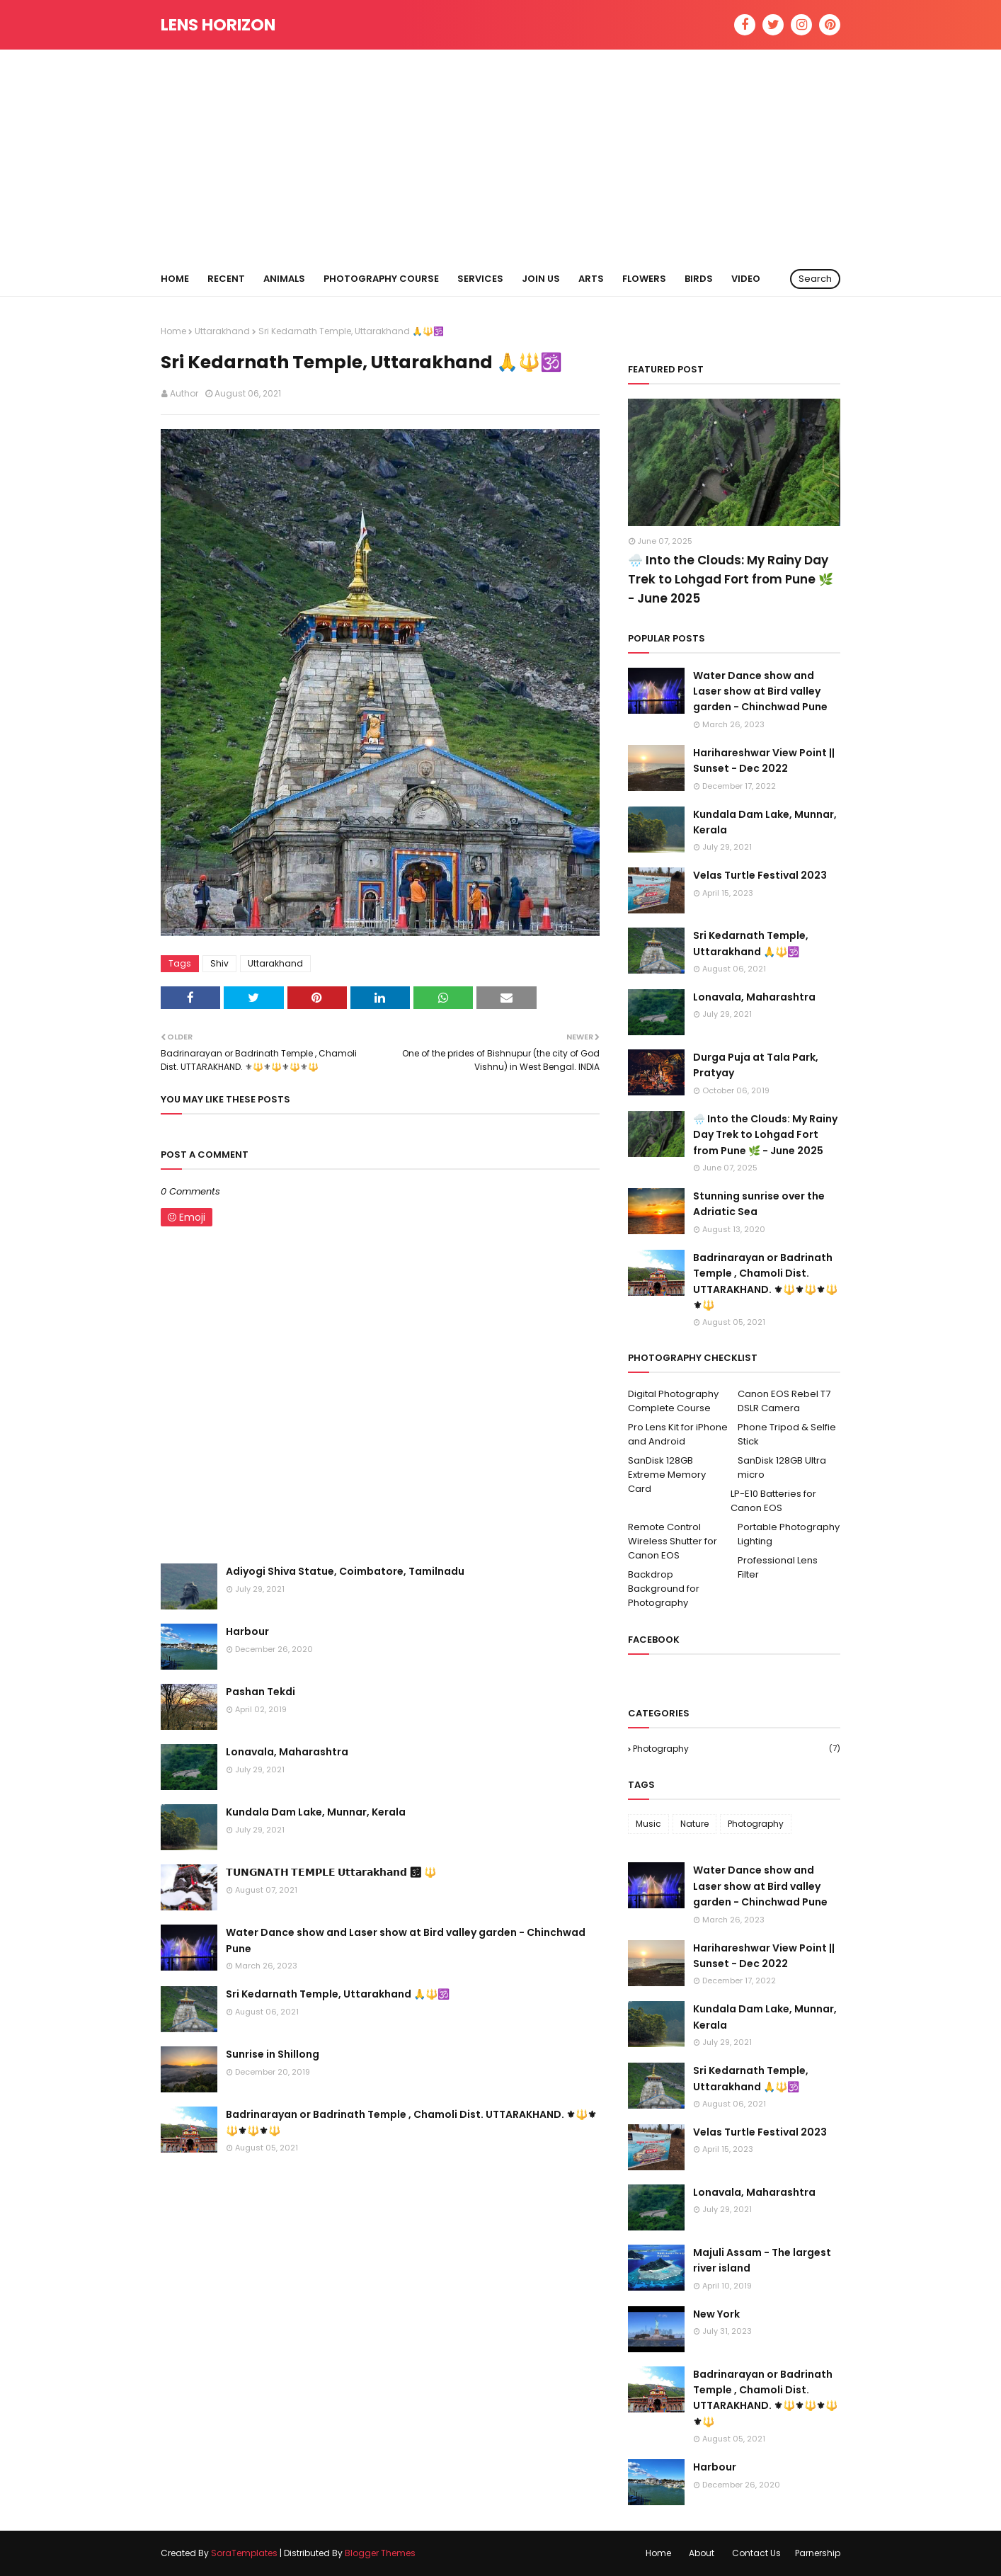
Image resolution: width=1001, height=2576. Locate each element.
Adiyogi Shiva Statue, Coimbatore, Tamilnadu (345, 1571)
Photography (736, 1749)
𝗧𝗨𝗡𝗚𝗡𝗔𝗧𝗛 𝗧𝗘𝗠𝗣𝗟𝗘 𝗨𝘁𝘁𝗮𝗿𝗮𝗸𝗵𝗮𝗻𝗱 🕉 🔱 (331, 1872)
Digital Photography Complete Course (673, 1401)
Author (184, 393)
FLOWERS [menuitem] (644, 278)
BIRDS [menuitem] (699, 278)
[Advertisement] (500, 156)
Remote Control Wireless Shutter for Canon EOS (672, 1541)
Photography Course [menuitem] (381, 278)
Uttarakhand (222, 331)
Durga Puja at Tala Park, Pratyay (755, 1065)
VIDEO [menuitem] (745, 278)
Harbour (247, 1631)
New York (716, 2314)
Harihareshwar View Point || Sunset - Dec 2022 (764, 760)
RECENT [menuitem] (226, 278)
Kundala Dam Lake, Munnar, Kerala (316, 1812)
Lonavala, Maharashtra (287, 1752)
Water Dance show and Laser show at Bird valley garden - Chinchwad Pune (405, 1940)
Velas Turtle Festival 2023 (760, 875)
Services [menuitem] (480, 278)
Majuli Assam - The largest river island (762, 2260)
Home (173, 331)
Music (648, 1824)
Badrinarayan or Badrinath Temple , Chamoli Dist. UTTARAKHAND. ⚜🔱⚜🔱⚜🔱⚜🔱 (411, 2122)
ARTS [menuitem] (591, 278)
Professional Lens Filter (778, 1567)
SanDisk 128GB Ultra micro (782, 1467)
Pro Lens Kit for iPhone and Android (678, 1434)
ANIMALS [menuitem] (284, 278)
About (701, 2553)
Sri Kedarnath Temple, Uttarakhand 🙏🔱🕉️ (338, 1994)
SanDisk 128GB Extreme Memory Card (667, 1474)
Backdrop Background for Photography (663, 1588)
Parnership (817, 2553)
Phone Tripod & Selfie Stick (787, 1434)
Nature (694, 1824)
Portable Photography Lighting (789, 1534)
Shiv (219, 963)
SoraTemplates (244, 2553)
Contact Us (756, 2553)
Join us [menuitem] (541, 278)
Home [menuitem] (175, 278)
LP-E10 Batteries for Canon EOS (773, 1501)
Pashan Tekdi (260, 1692)
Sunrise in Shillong (272, 2054)
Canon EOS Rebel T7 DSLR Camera (784, 1401)
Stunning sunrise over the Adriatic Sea (759, 1204)
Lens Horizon (218, 24)
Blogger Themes (380, 2553)
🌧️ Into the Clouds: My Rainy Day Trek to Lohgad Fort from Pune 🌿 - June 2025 (730, 579)
